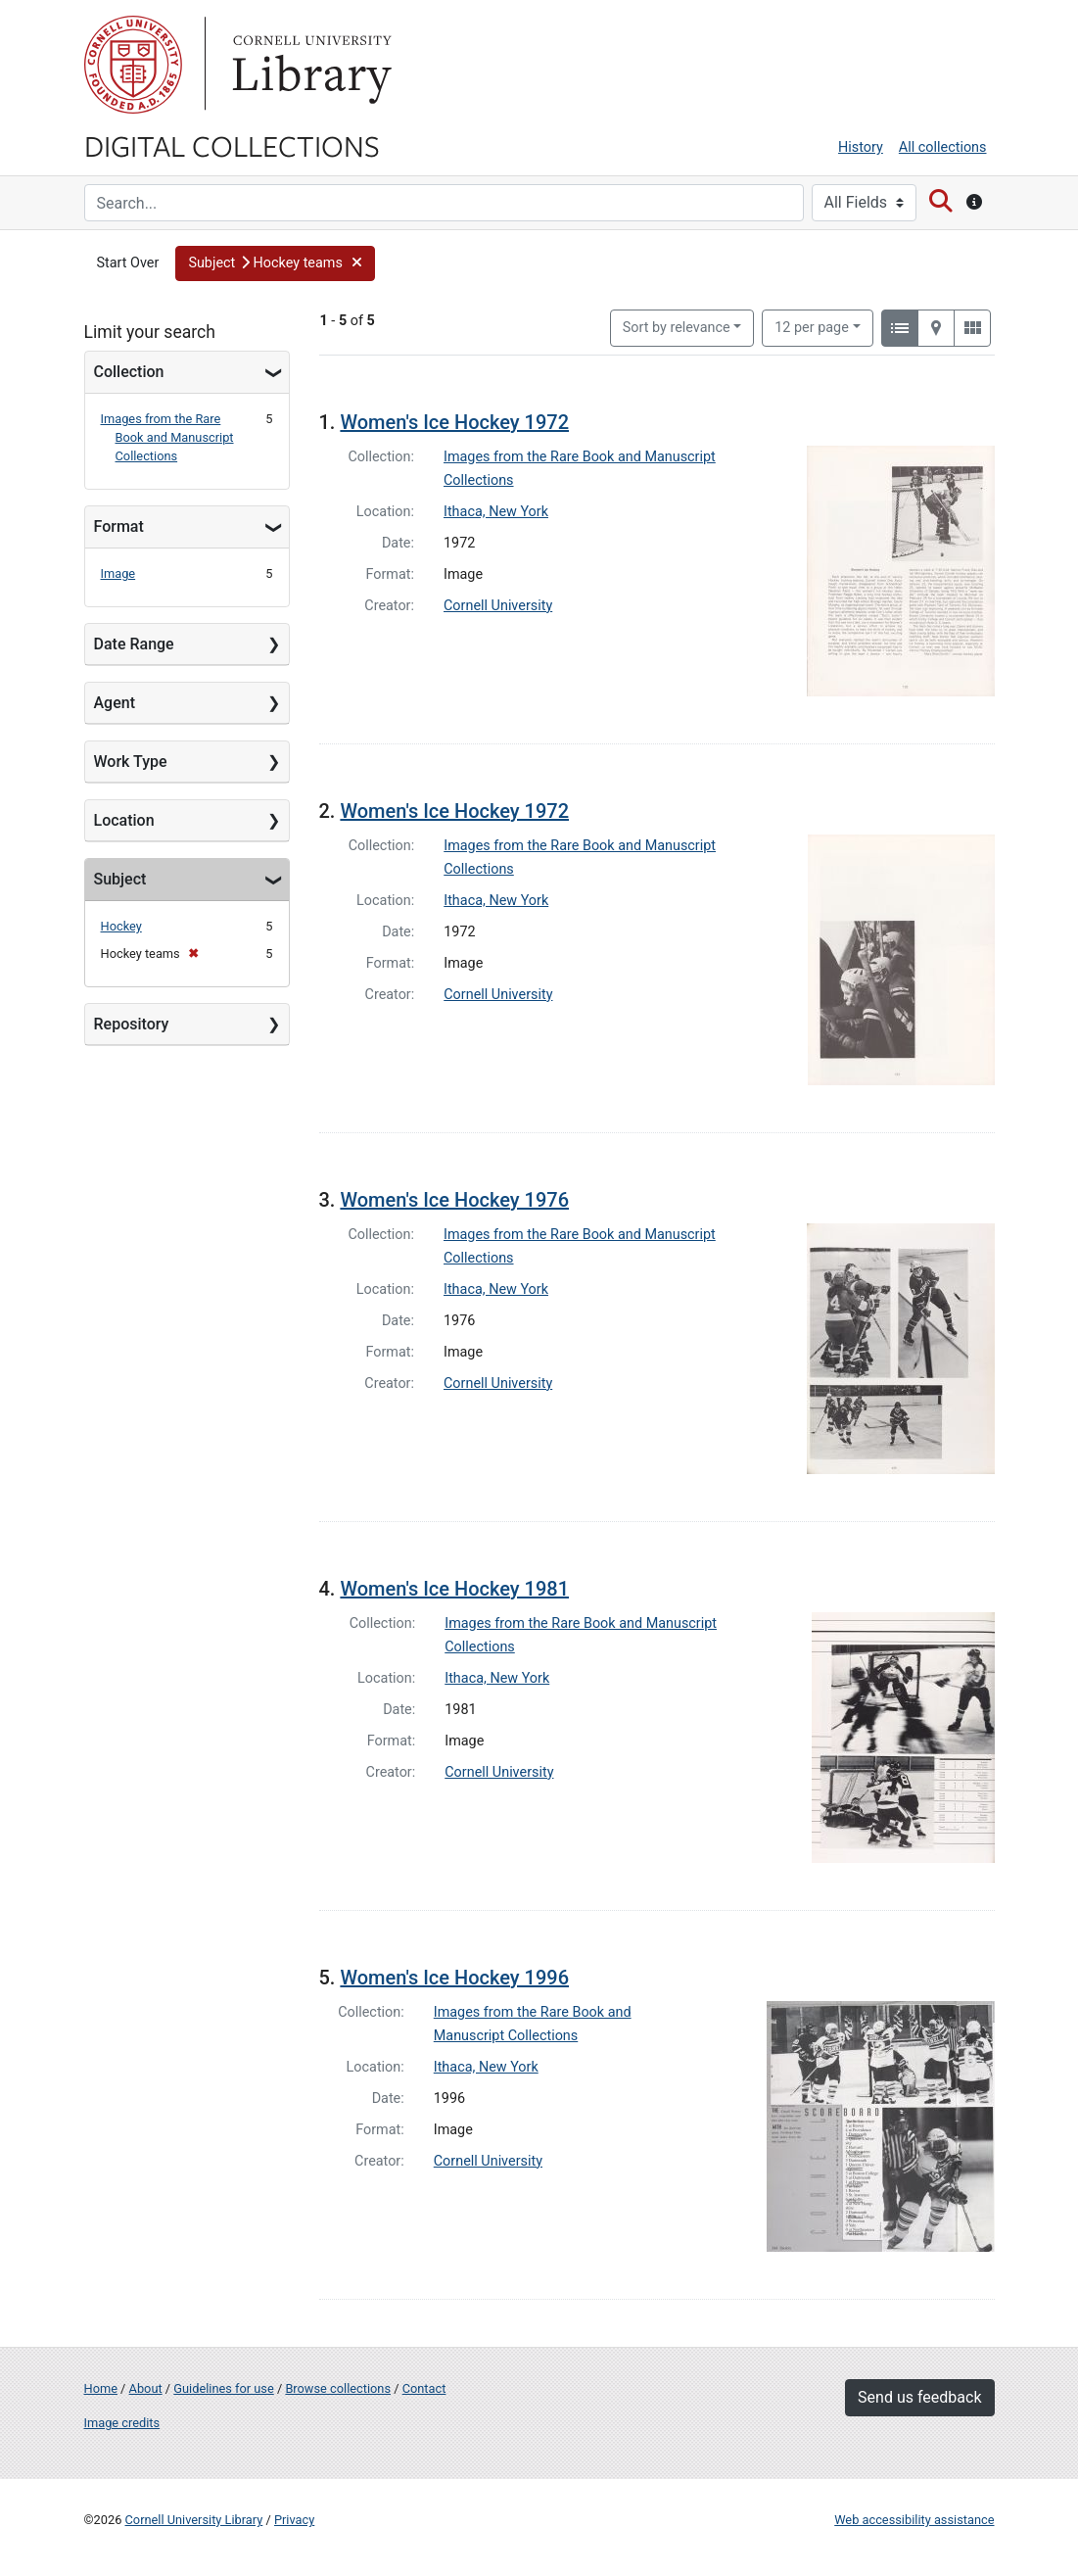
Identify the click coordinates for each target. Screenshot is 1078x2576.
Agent (114, 702)
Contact (424, 2388)
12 (811, 326)
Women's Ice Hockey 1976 (454, 1200)
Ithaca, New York (496, 511)
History (860, 147)
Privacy (294, 2519)
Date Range (134, 644)
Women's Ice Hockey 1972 (454, 422)
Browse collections (338, 2388)
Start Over (128, 263)
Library (309, 65)
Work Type (130, 761)
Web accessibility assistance (914, 2519)
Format (119, 526)
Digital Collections (232, 145)
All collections (943, 147)
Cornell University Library (194, 2519)
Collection (129, 371)
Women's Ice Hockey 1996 (454, 1977)
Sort (676, 327)
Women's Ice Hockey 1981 (454, 1588)
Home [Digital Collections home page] (100, 2388)
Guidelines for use (223, 2388)
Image (118, 573)
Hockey (121, 926)
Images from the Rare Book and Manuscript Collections (167, 437)
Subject (120, 879)
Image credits (122, 2422)
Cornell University (133, 65)
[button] (275, 263)
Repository (131, 1024)
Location (124, 820)
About (146, 2388)
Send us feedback (919, 2397)
